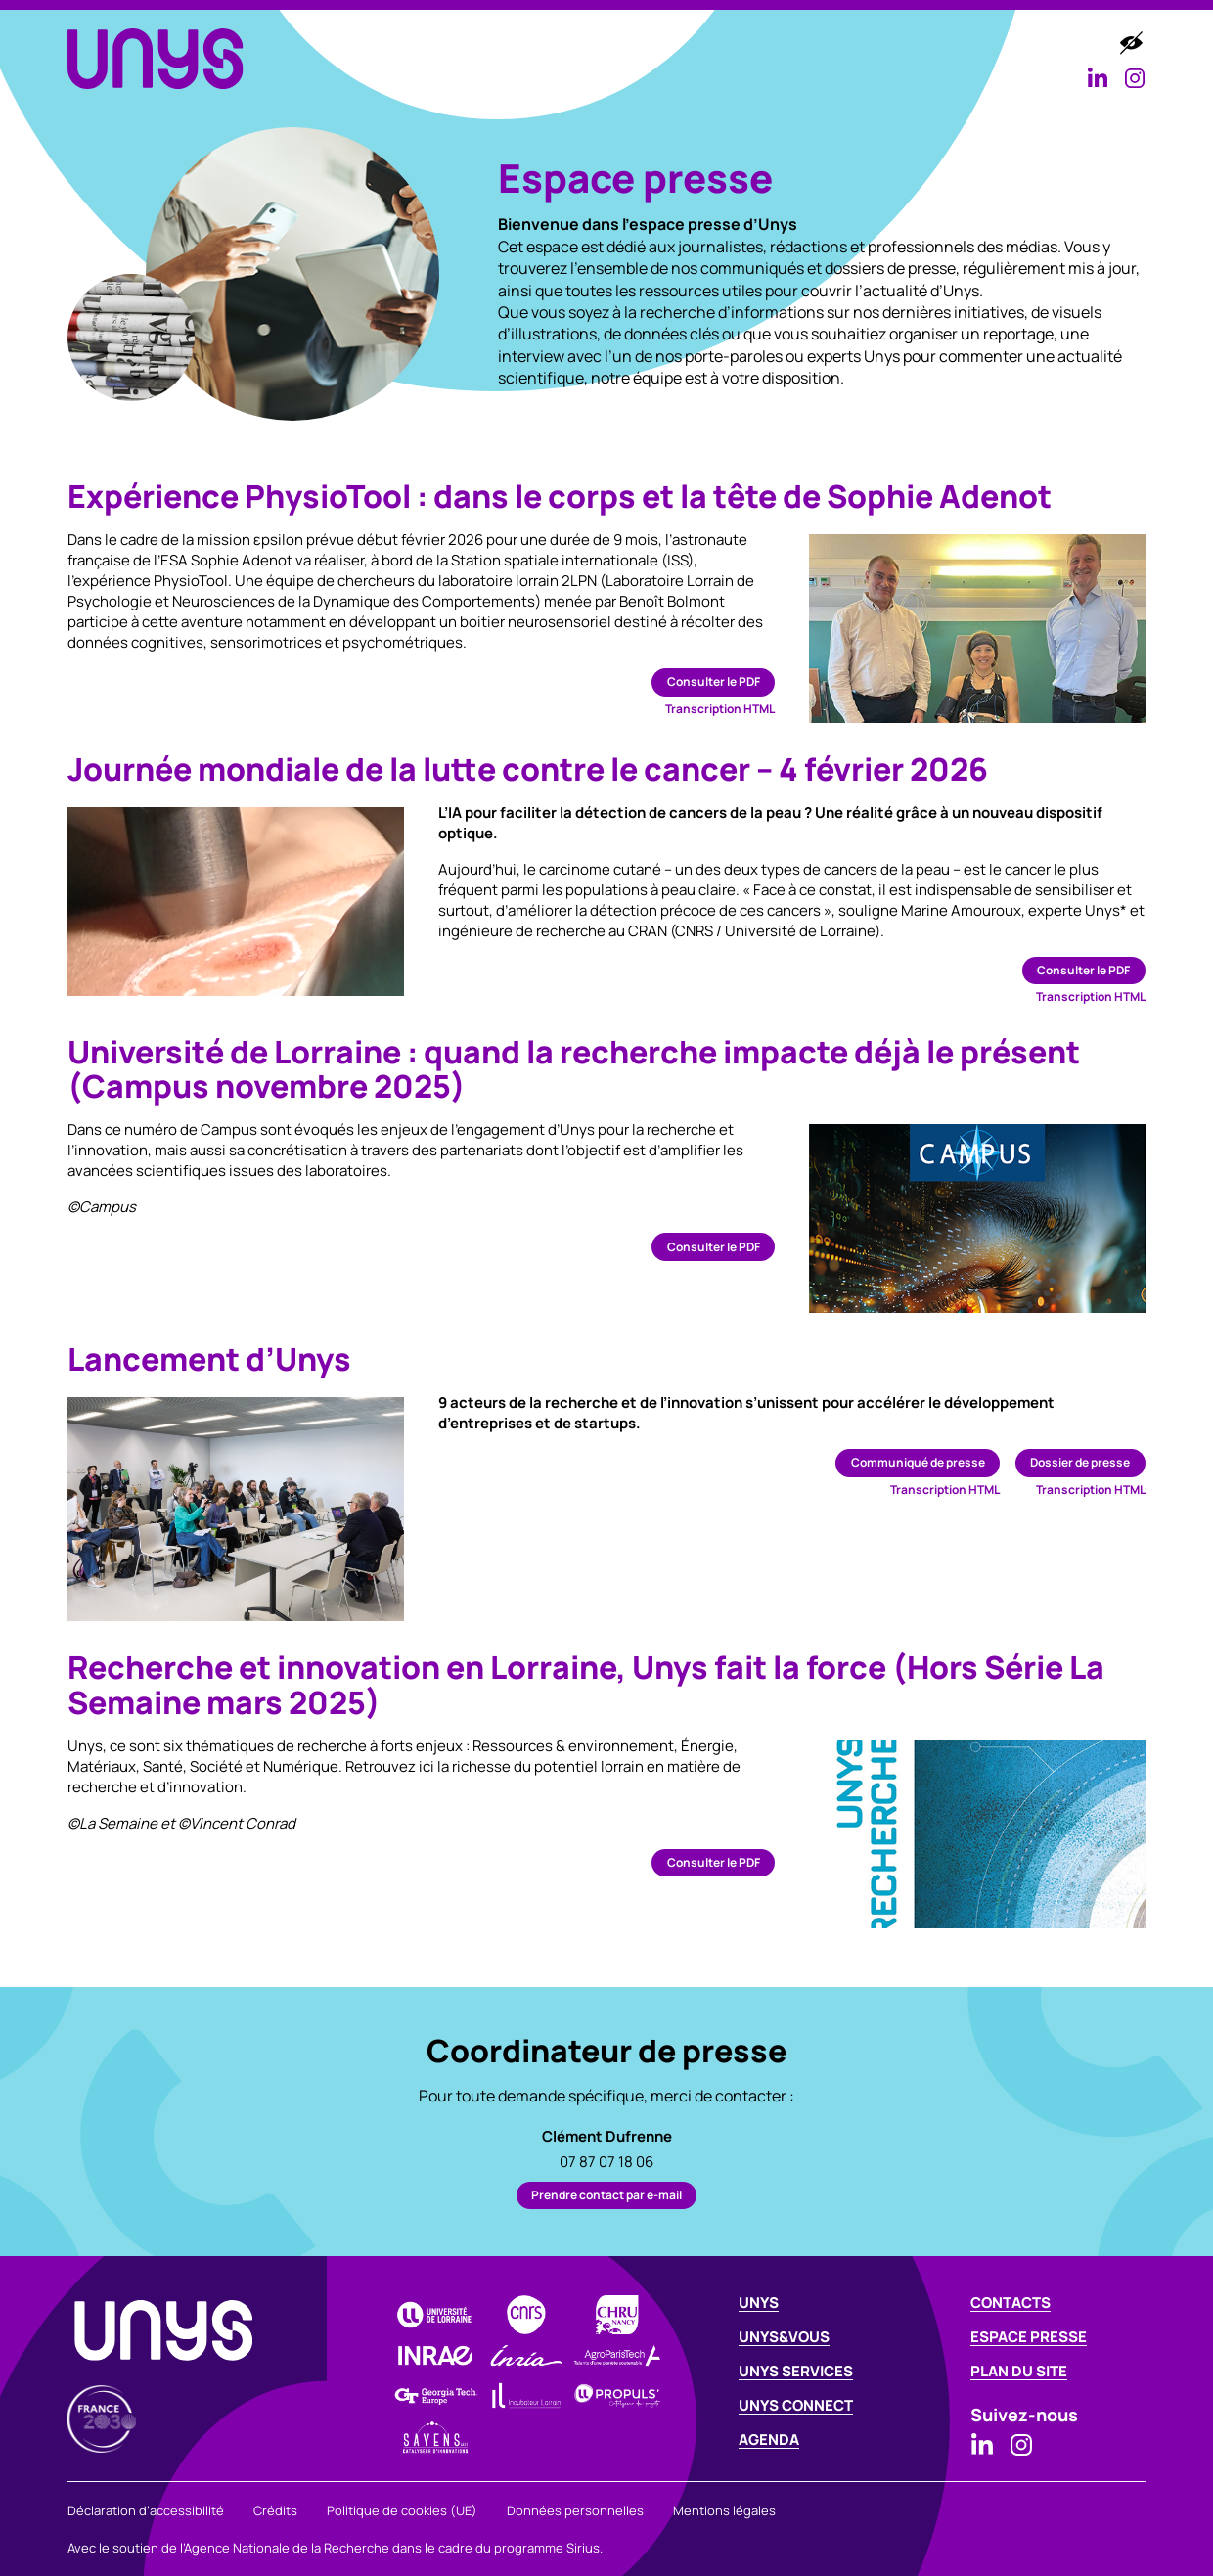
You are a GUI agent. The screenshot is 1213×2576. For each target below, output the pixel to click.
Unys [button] (486, 43)
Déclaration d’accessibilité (145, 2510)
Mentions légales (724, 2510)
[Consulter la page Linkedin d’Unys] (1097, 78)
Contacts (1010, 2302)
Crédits (275, 2510)
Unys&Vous (588, 43)
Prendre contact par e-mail (606, 2195)
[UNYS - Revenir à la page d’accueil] (155, 58)
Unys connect (796, 2405)
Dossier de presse (1080, 1462)
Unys (759, 2302)
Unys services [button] (732, 43)
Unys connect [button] (890, 43)
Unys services (796, 2371)
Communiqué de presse (918, 1462)
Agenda (1018, 43)
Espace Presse (1028, 2336)
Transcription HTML (720, 709)
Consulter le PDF (713, 681)
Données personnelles (575, 2510)
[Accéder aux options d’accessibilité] (1131, 43)
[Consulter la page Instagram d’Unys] (1135, 78)
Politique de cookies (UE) (402, 2510)
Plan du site (1018, 2371)
